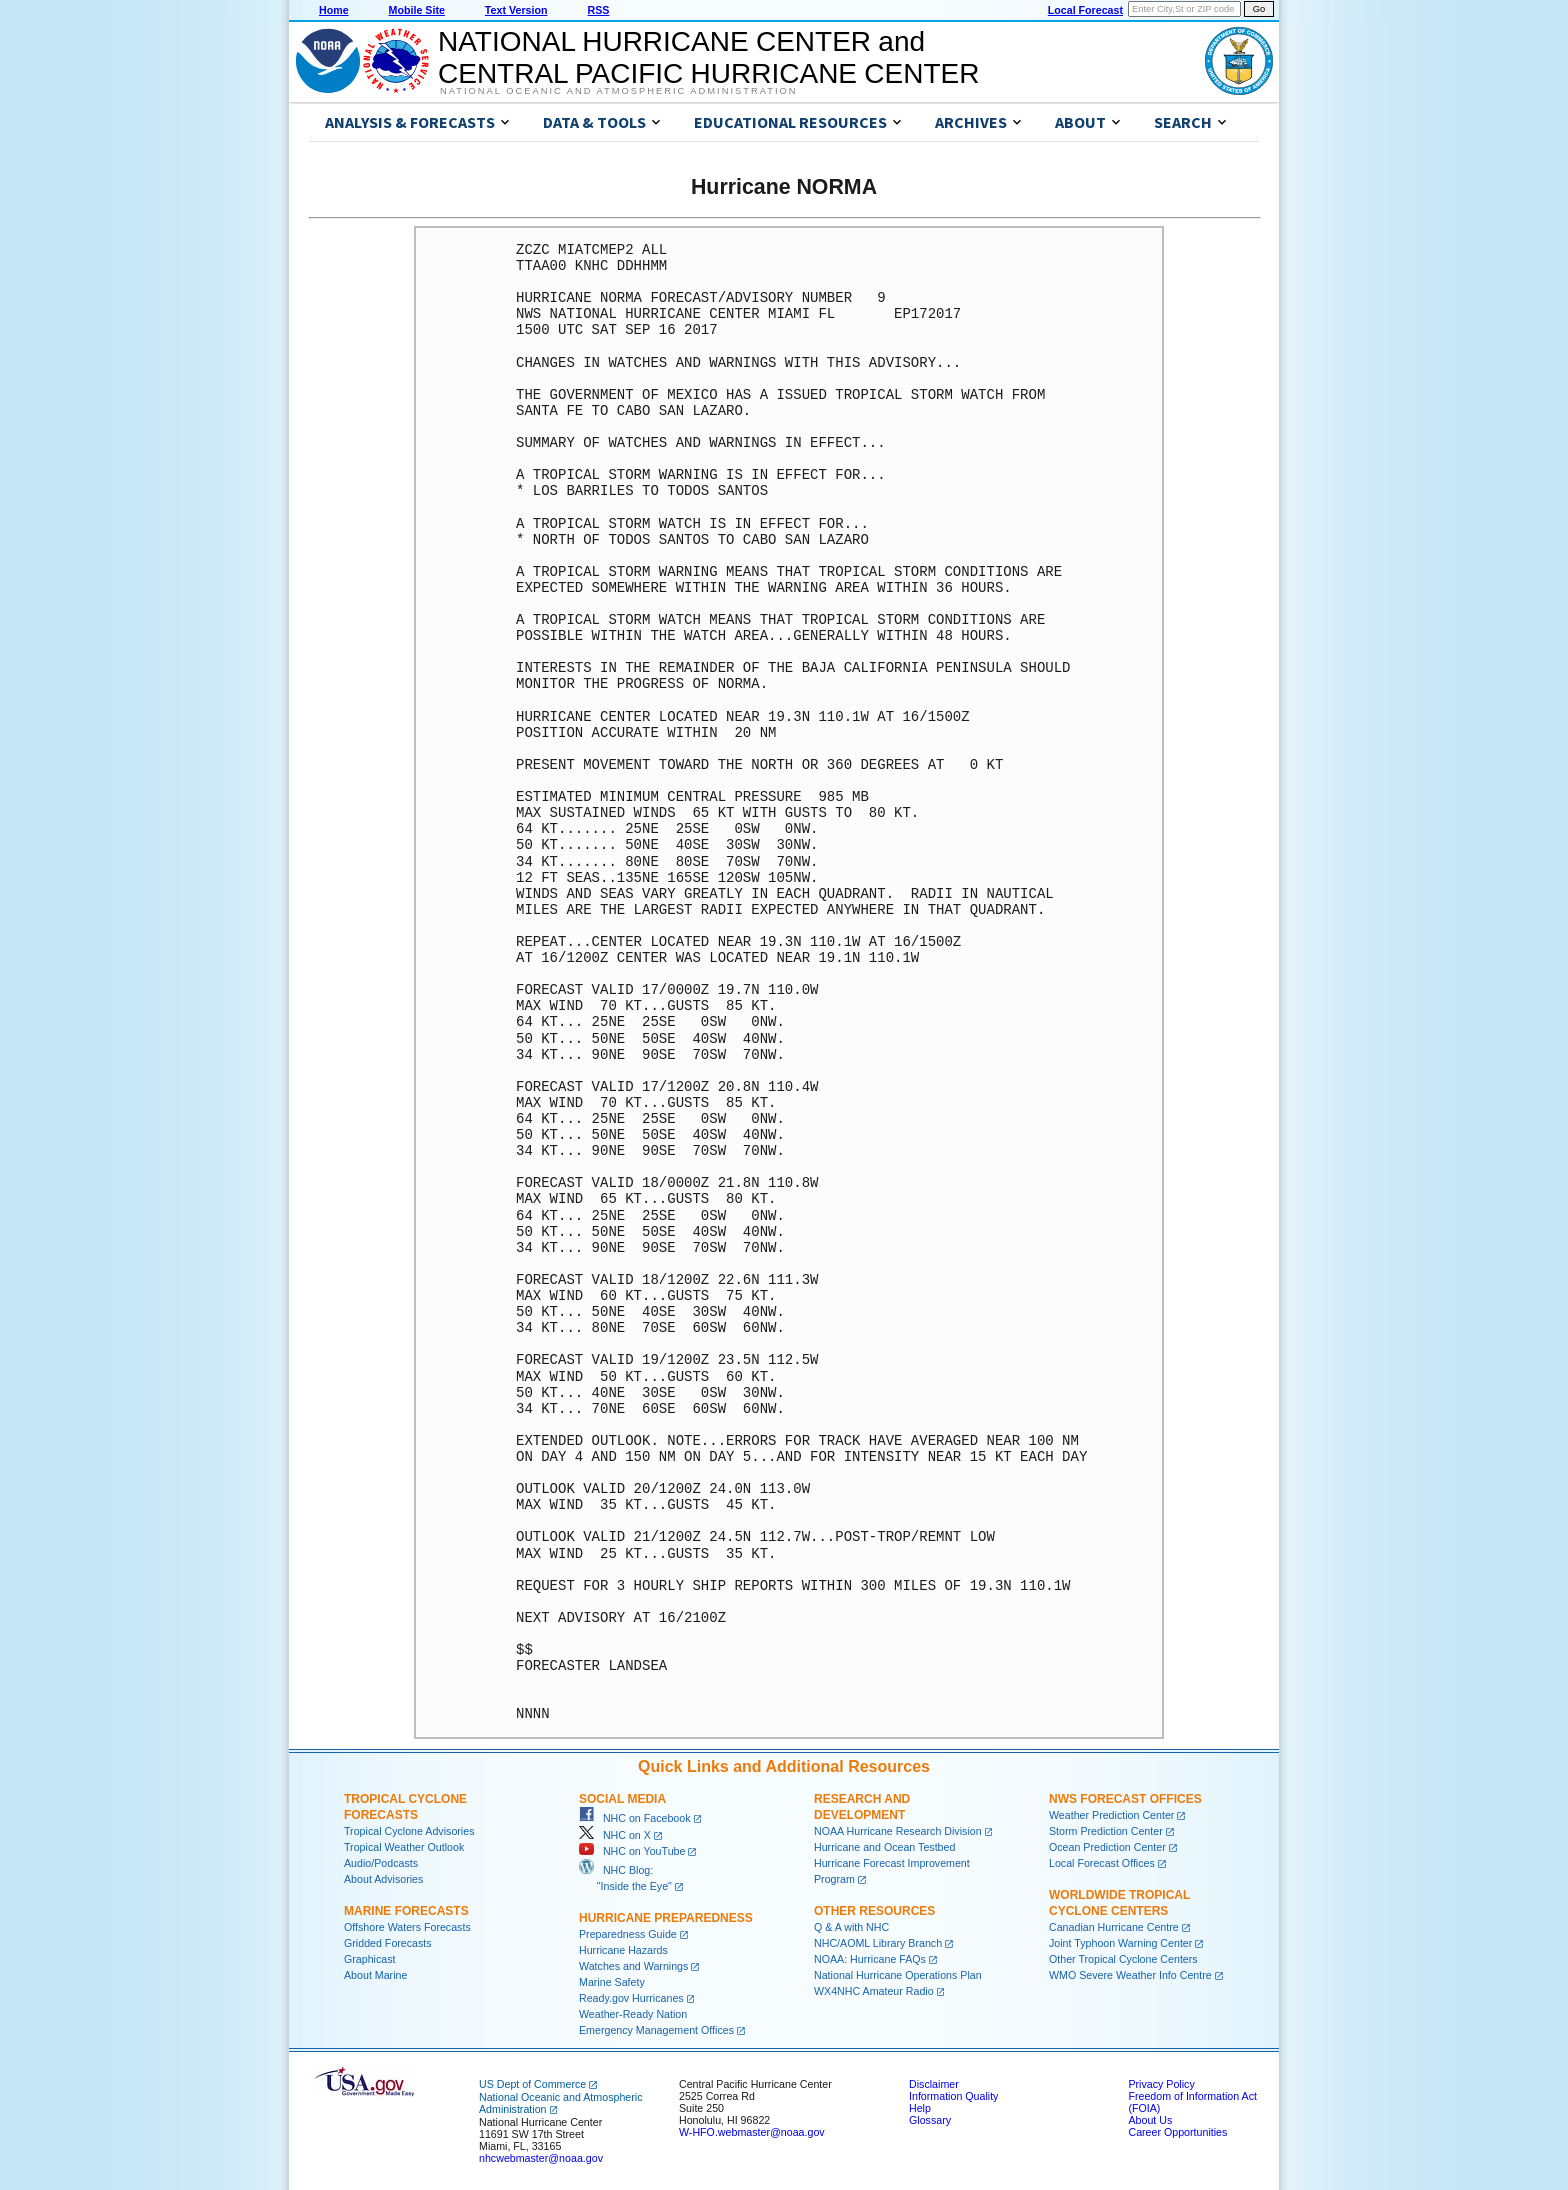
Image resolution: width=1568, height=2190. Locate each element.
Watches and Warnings (633, 1966)
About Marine (375, 1975)
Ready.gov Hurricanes (631, 1998)
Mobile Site (417, 10)
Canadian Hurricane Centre (1114, 1927)
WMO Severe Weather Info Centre (1130, 1975)
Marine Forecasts (406, 1911)
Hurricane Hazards (623, 1950)
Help (920, 2108)
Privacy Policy (1161, 2084)
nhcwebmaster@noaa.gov (541, 2158)
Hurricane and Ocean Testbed (884, 1847)
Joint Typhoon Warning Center (1120, 1943)
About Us (1150, 2120)
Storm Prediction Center (1106, 1831)
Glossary (930, 2120)
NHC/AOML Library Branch (878, 1943)
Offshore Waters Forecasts (407, 1927)
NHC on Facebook (635, 1818)
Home (334, 10)
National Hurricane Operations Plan (898, 1975)
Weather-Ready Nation (633, 2014)
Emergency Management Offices (656, 2030)
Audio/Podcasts (381, 1863)
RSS (598, 10)
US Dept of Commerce (532, 2084)
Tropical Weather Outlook (404, 1847)
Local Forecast (1085, 10)
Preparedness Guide (628, 1934)
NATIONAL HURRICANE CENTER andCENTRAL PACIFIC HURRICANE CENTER (708, 57)
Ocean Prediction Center (1107, 1847)
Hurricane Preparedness (666, 1918)
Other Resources (874, 1911)
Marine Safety (612, 1982)
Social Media (622, 1799)
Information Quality (953, 2096)
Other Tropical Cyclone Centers (1123, 1959)
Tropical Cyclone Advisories (409, 1831)
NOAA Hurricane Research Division (898, 1831)
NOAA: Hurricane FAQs (870, 1959)
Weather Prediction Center (1111, 1815)
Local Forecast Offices (1102, 1863)
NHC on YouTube (632, 1851)
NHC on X (615, 1835)
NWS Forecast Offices (1125, 1799)
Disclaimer (934, 2084)
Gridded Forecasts (388, 1943)
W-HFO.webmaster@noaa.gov (752, 2132)
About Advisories (383, 1879)
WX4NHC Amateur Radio (874, 1991)
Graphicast (370, 1959)
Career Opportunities (1177, 2132)
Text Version (516, 10)
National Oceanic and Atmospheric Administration (618, 91)
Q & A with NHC (851, 1927)
